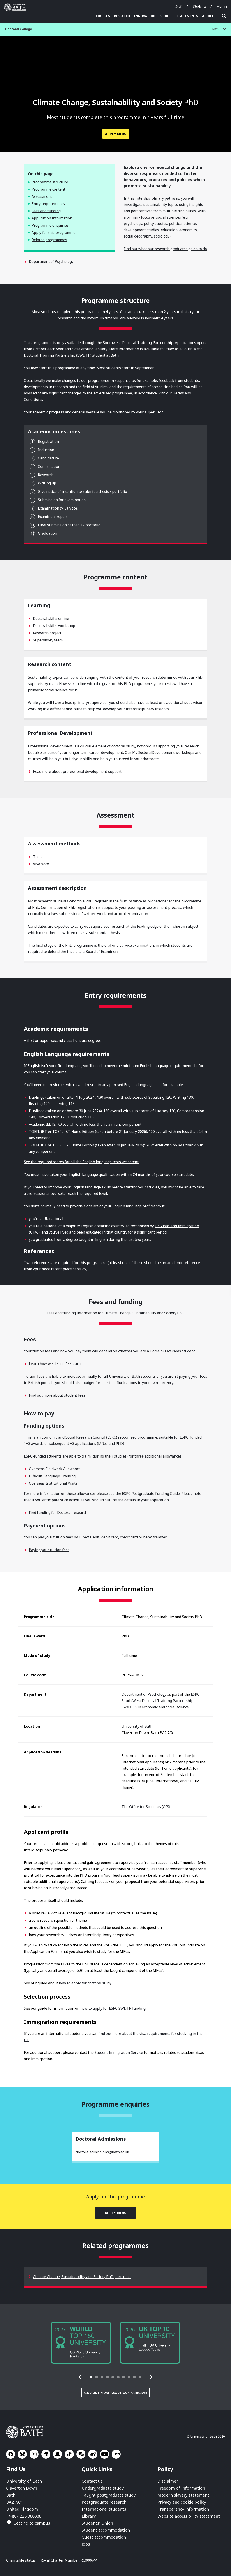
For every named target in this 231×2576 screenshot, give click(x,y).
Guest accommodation (104, 2537)
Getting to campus (31, 2523)
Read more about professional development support (77, 771)
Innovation (145, 16)
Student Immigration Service (119, 2052)
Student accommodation (106, 2530)
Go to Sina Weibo (92, 2454)
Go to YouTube (104, 2454)
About (207, 16)
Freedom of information (181, 2488)
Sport (165, 16)
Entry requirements (48, 203)
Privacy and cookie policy (181, 2502)
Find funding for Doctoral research (58, 1512)
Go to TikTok (69, 2454)
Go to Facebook (10, 2454)
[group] (81, 2343)
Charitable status (21, 2560)
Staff (178, 6)
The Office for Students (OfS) (146, 1806)
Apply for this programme (53, 232)
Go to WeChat (80, 2454)
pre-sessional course (44, 1193)
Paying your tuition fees (49, 1549)
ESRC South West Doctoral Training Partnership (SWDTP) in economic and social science (160, 1700)
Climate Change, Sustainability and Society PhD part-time (82, 2276)
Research (122, 16)
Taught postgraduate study (109, 2495)
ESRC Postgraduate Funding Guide (151, 1493)
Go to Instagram (34, 2454)
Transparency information (183, 2509)
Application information (52, 218)
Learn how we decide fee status (55, 1363)
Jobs (86, 2544)
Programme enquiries (50, 225)
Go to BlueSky (22, 2454)
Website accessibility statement (188, 2516)
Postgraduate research (104, 2502)
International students (104, 2509)
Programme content (48, 189)
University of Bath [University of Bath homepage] (16, 7)
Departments (186, 16)
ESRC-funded (191, 1437)
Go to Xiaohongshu (116, 2454)
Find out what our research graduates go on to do (165, 248)
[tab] (91, 2377)
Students (199, 6)
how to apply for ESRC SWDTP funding (113, 2008)
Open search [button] (224, 16)
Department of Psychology (51, 261)
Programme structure (50, 182)
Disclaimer (167, 2481)
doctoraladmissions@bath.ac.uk (102, 2151)
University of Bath (137, 1726)
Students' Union (97, 2523)
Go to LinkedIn (45, 2454)
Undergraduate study (103, 2488)
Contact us (92, 2481)
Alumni (222, 6)
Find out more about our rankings (115, 2392)
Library (89, 2516)
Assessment (42, 196)
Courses (103, 16)
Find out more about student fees (57, 1395)
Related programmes (49, 239)
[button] (79, 2377)
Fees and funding (46, 210)
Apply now (115, 133)
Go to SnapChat (57, 2454)
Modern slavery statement (183, 2495)
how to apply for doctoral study (85, 1983)
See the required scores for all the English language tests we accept (81, 1161)
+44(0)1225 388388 (23, 2516)
